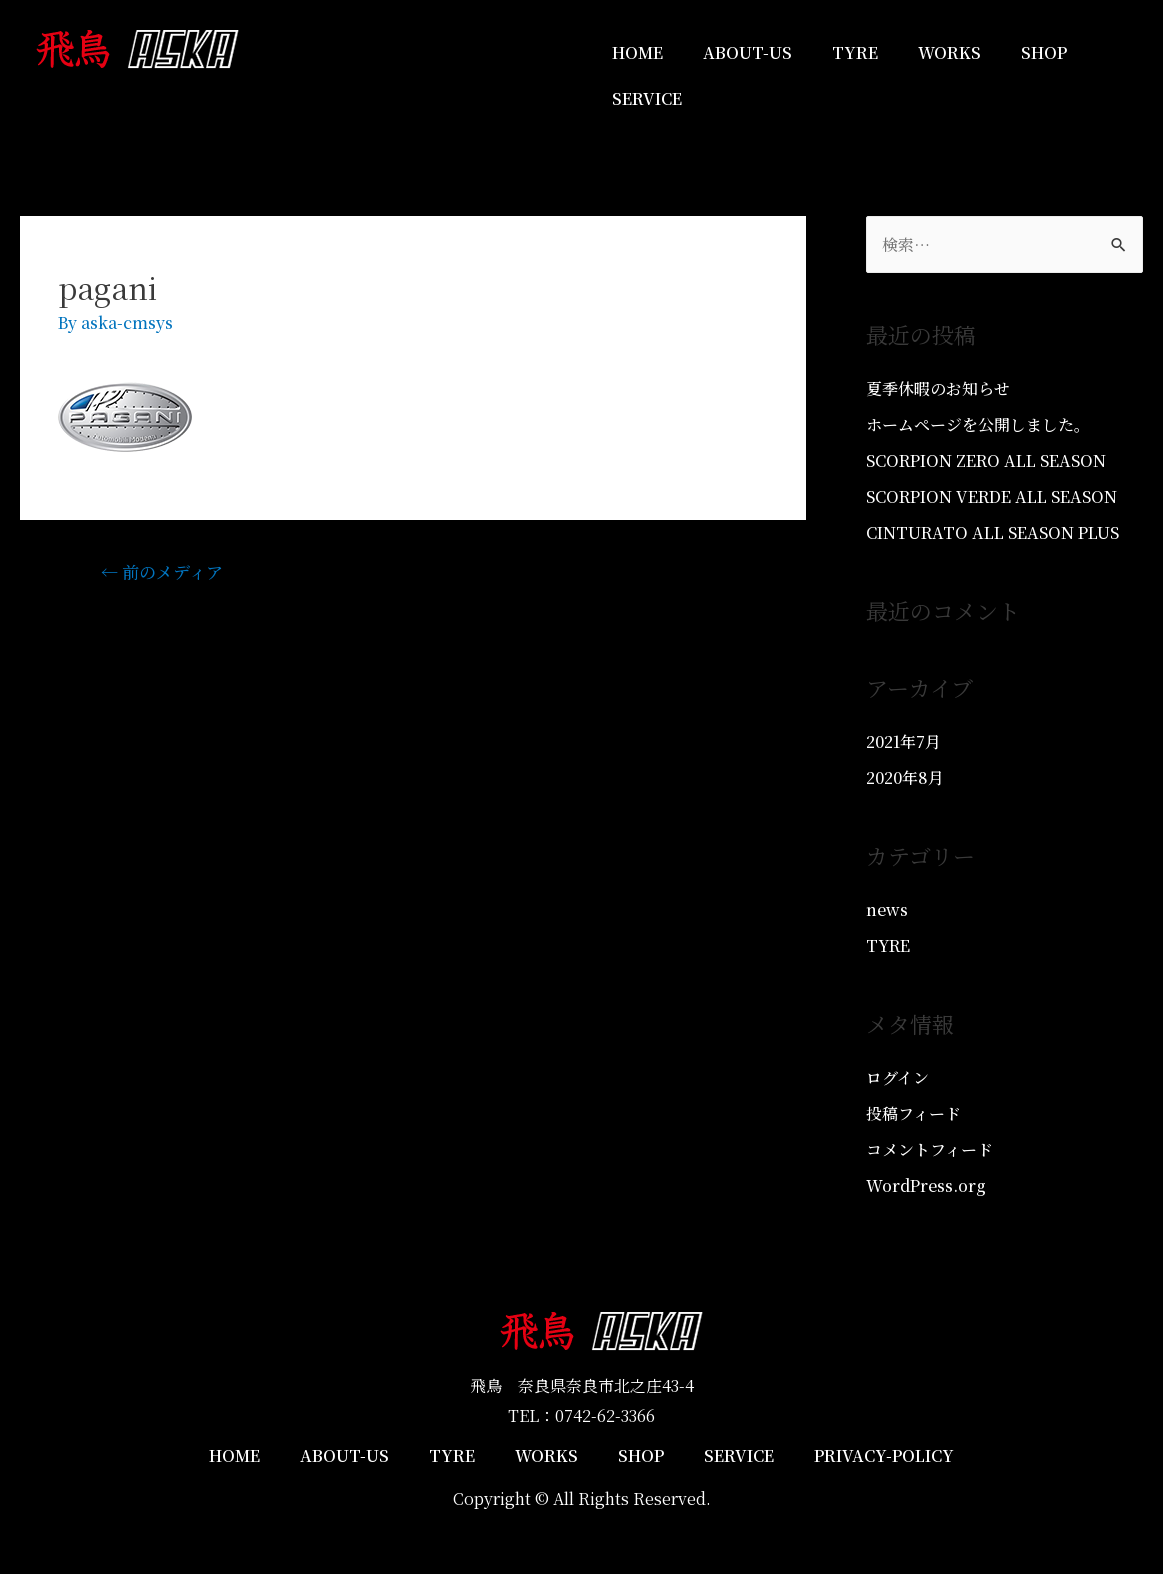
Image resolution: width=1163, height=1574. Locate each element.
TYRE (855, 52)
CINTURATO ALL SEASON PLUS (992, 532)
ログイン (897, 1077)
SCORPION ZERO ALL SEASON (986, 460)
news (887, 909)
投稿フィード (913, 1113)
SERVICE (647, 98)
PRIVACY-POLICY (884, 1455)
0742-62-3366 (605, 1415)
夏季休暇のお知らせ (938, 388)
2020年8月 (905, 777)
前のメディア (162, 571)
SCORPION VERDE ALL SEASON (991, 496)
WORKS (949, 52)
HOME (637, 52)
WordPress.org (926, 1185)
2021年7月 (903, 741)
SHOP (1044, 52)
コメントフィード (929, 1149)
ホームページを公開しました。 (978, 424)
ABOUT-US (747, 52)
